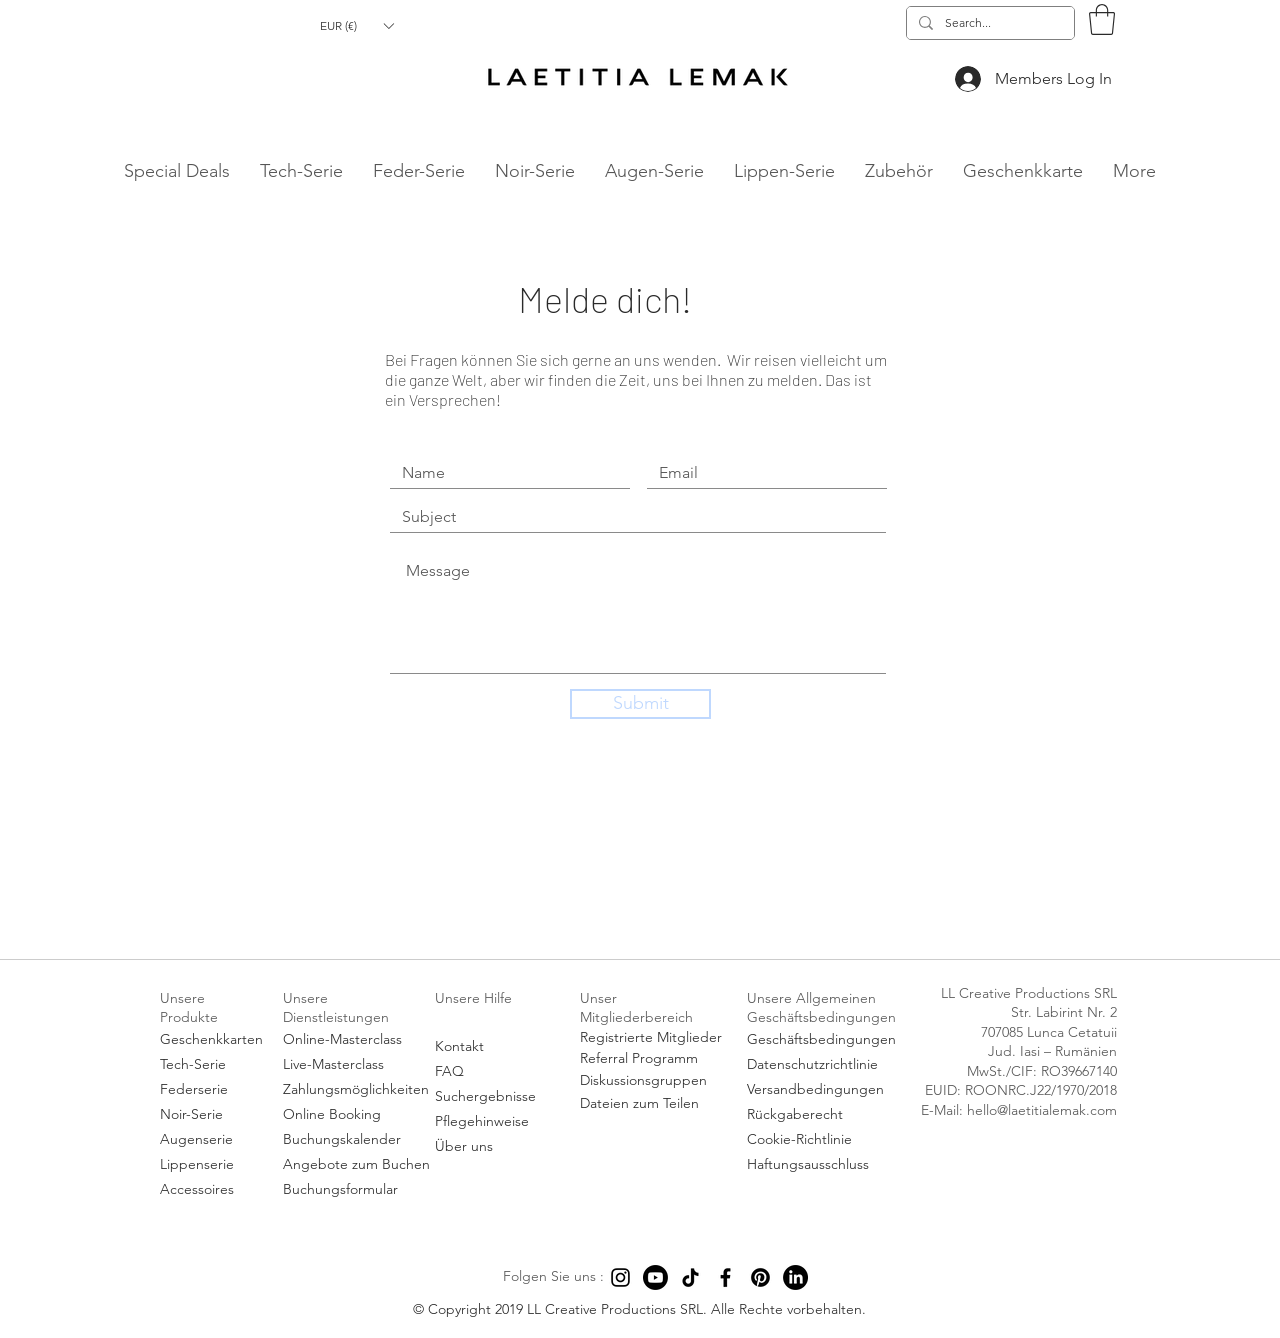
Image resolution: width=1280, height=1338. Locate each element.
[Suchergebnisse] (492, 1097)
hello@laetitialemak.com (33, 196)
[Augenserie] (212, 1140)
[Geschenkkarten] (212, 1040)
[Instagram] (620, 1277)
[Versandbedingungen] (824, 1090)
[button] (356, 25)
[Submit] (640, 704)
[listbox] (356, 25)
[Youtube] (655, 1277)
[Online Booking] (355, 1115)
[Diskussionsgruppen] (652, 1081)
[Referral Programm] (652, 1059)
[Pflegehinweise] (492, 1122)
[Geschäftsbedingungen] (824, 1040)
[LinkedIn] (795, 1277)
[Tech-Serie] (212, 1065)
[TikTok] (690, 1277)
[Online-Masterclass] (355, 1040)
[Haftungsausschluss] (824, 1165)
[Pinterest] (760, 1277)
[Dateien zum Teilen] (652, 1104)
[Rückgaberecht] (824, 1115)
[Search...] (988, 23)
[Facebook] (725, 1277)
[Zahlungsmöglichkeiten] (356, 1090)
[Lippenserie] (212, 1165)
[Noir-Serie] (212, 1115)
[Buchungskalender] (355, 1140)
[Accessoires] (212, 1190)
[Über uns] (492, 1147)
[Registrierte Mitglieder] (652, 1038)
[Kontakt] (492, 1047)
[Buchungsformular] (355, 1190)
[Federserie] (212, 1090)
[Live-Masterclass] (355, 1065)
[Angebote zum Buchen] (356, 1165)
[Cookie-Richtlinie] (824, 1140)
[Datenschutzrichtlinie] (824, 1065)
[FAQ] (492, 1072)
